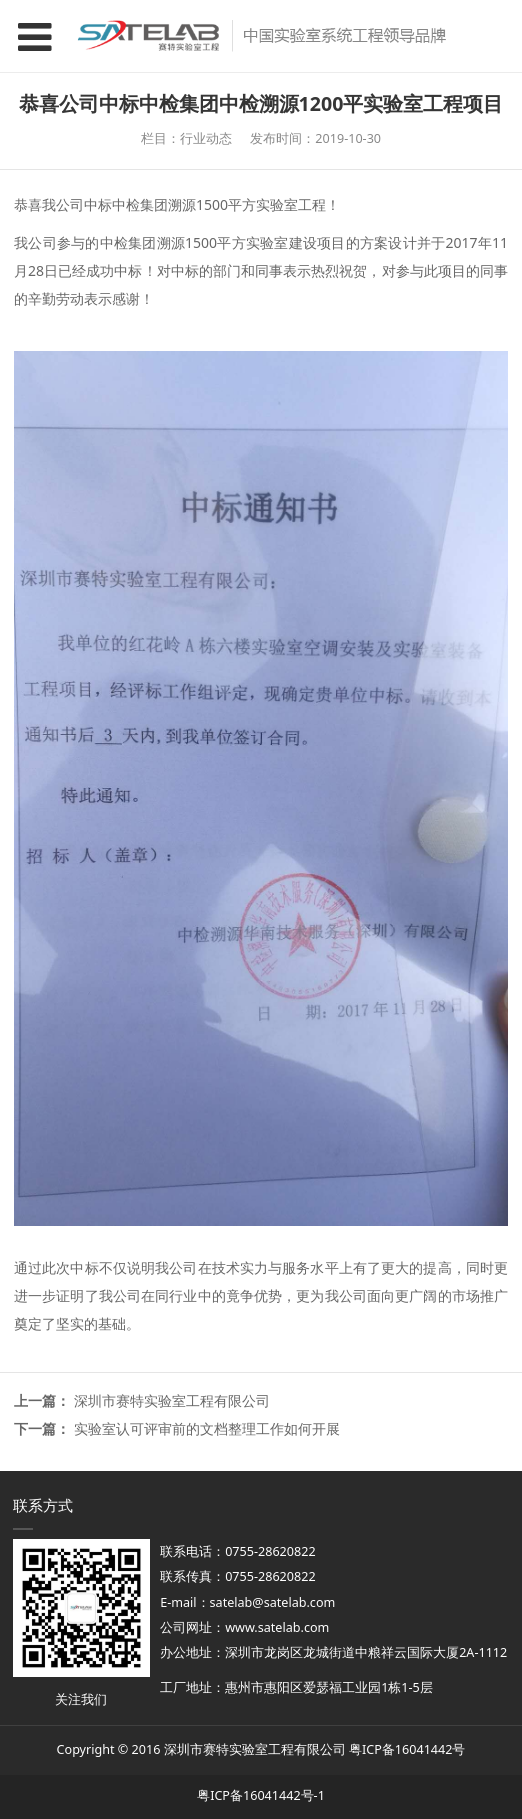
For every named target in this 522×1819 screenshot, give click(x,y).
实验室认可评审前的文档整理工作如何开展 (207, 1428)
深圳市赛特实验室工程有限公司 (172, 1400)
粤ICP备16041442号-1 (261, 1795)
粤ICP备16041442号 (407, 1749)
